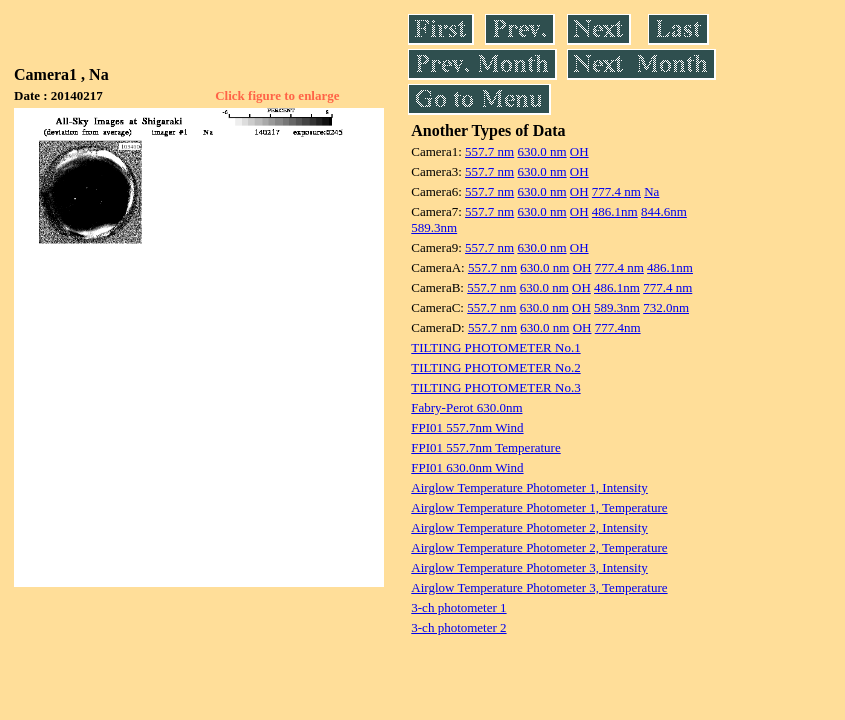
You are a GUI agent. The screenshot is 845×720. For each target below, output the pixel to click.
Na (651, 191)
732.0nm (666, 307)
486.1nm (615, 211)
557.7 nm (489, 151)
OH (579, 151)
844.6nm (664, 211)
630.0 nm (541, 151)
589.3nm (434, 227)
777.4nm (618, 327)
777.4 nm (616, 191)
